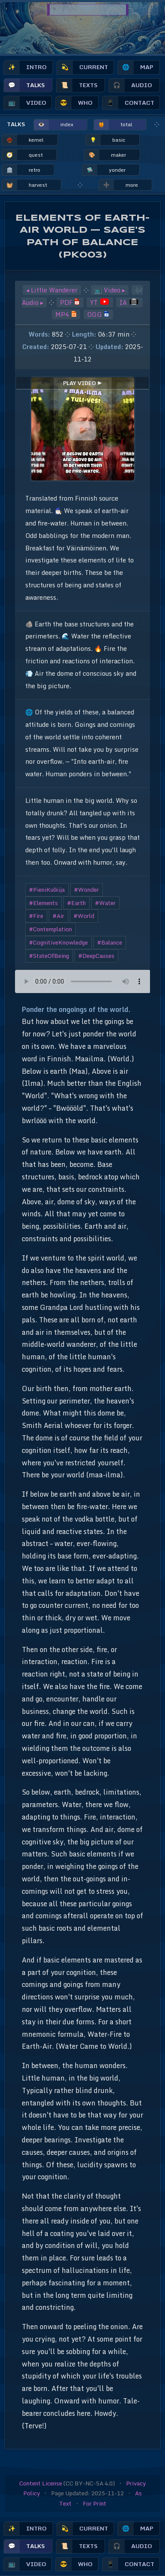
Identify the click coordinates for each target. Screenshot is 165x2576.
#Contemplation (50, 929)
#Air (58, 915)
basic (106, 140)
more (118, 185)
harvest (24, 185)
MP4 (65, 314)
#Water (105, 903)
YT (99, 302)
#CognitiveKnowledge (58, 942)
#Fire (36, 915)
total (113, 124)
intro (25, 67)
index (53, 124)
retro (21, 170)
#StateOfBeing (49, 955)
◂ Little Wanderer (52, 290)
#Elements (43, 903)
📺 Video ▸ (109, 290)
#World (84, 915)
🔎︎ (144, 10)
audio (130, 85)
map (135, 67)
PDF (69, 302)
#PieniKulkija (47, 889)
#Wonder (86, 889)
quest (22, 155)
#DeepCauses (96, 955)
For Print (94, 2503)
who (74, 103)
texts (77, 85)
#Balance (109, 942)
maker (105, 155)
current (82, 67)
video (25, 103)
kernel (23, 140)
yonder (104, 170)
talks (24, 85)
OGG (98, 314)
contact (128, 103)
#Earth (76, 903)
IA (129, 302)
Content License (40, 2483)
